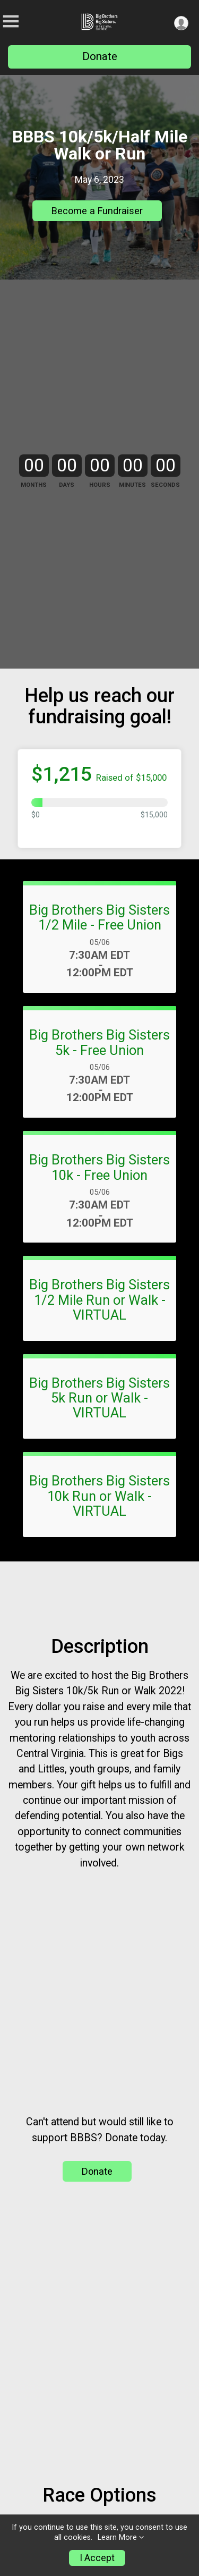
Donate (99, 56)
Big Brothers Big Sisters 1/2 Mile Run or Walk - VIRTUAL (99, 1426)
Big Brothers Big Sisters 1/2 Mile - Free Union (99, 1043)
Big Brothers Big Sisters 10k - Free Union (99, 1293)
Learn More (117, 2537)
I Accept (97, 2558)
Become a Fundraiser (97, 210)
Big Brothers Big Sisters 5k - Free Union (99, 1168)
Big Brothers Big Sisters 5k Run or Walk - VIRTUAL (99, 1524)
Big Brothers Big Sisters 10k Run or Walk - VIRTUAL (99, 1621)
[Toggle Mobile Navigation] (10, 21)
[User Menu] (181, 23)
